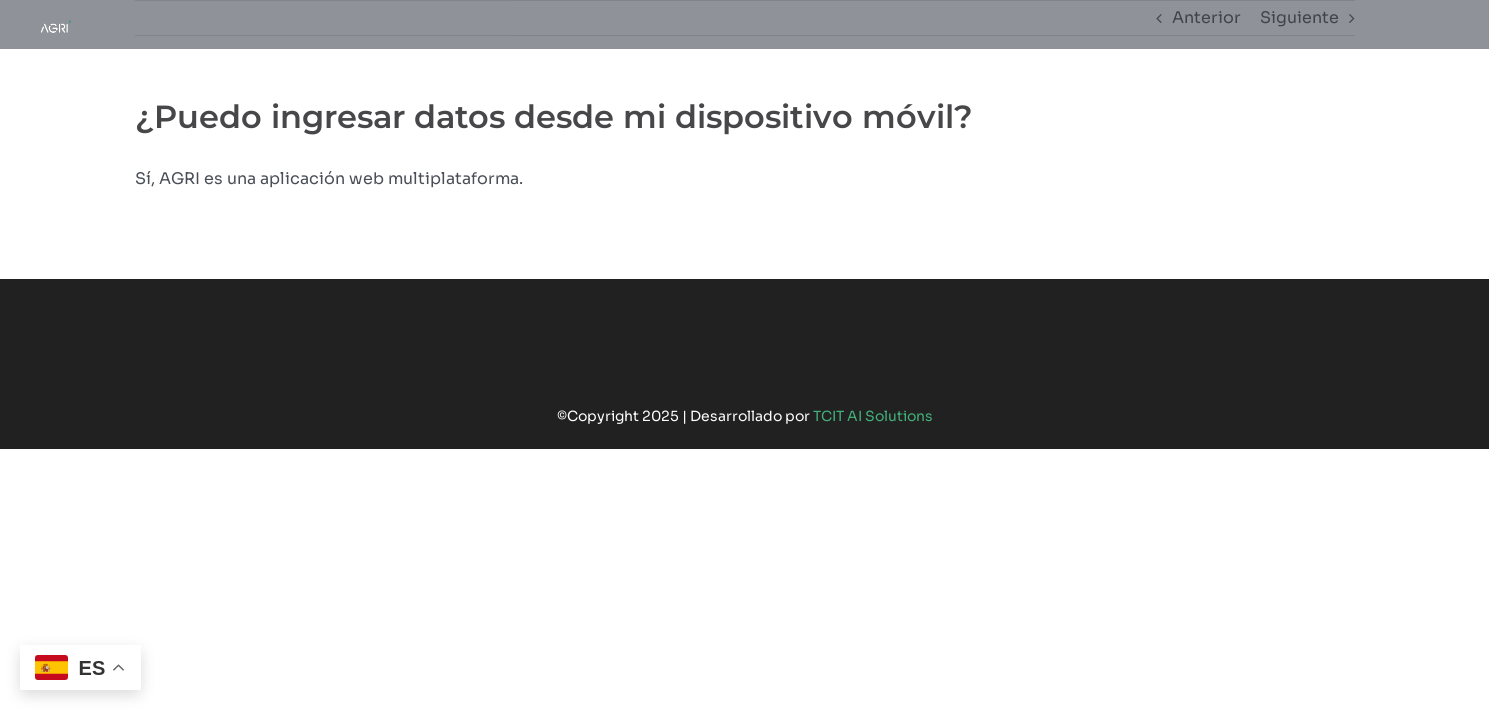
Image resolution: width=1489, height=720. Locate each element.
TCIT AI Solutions (873, 416)
